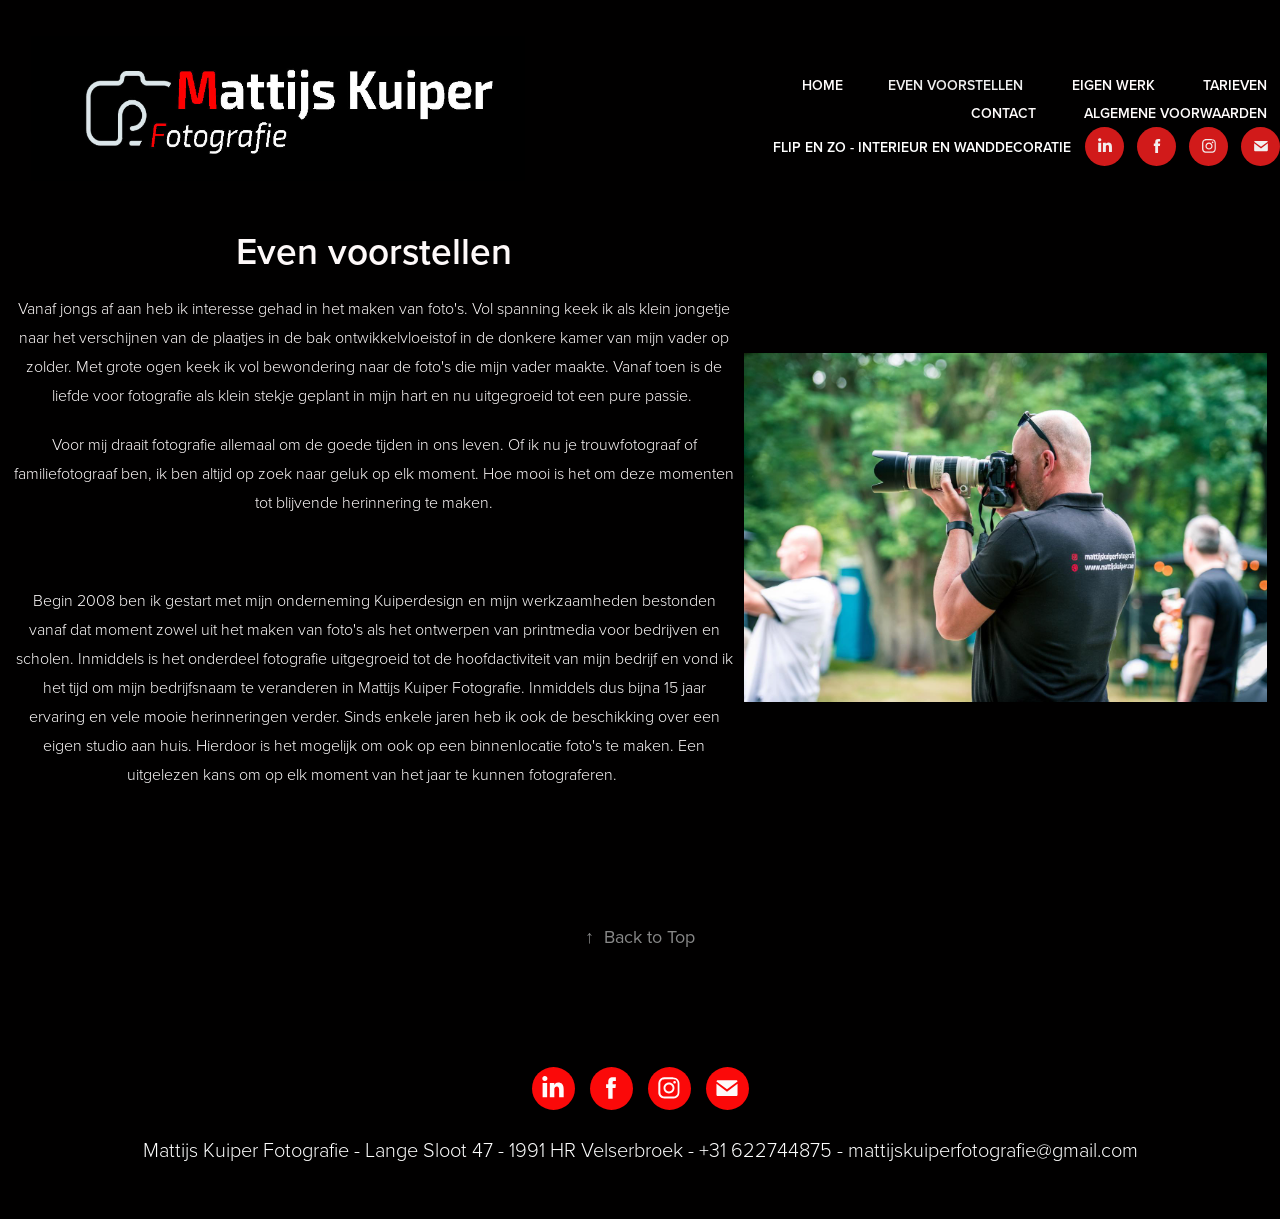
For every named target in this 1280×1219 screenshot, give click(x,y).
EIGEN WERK (1113, 85)
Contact (1003, 113)
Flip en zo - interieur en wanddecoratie (922, 147)
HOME (822, 85)
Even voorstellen (955, 85)
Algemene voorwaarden (1175, 113)
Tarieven (1235, 85)
